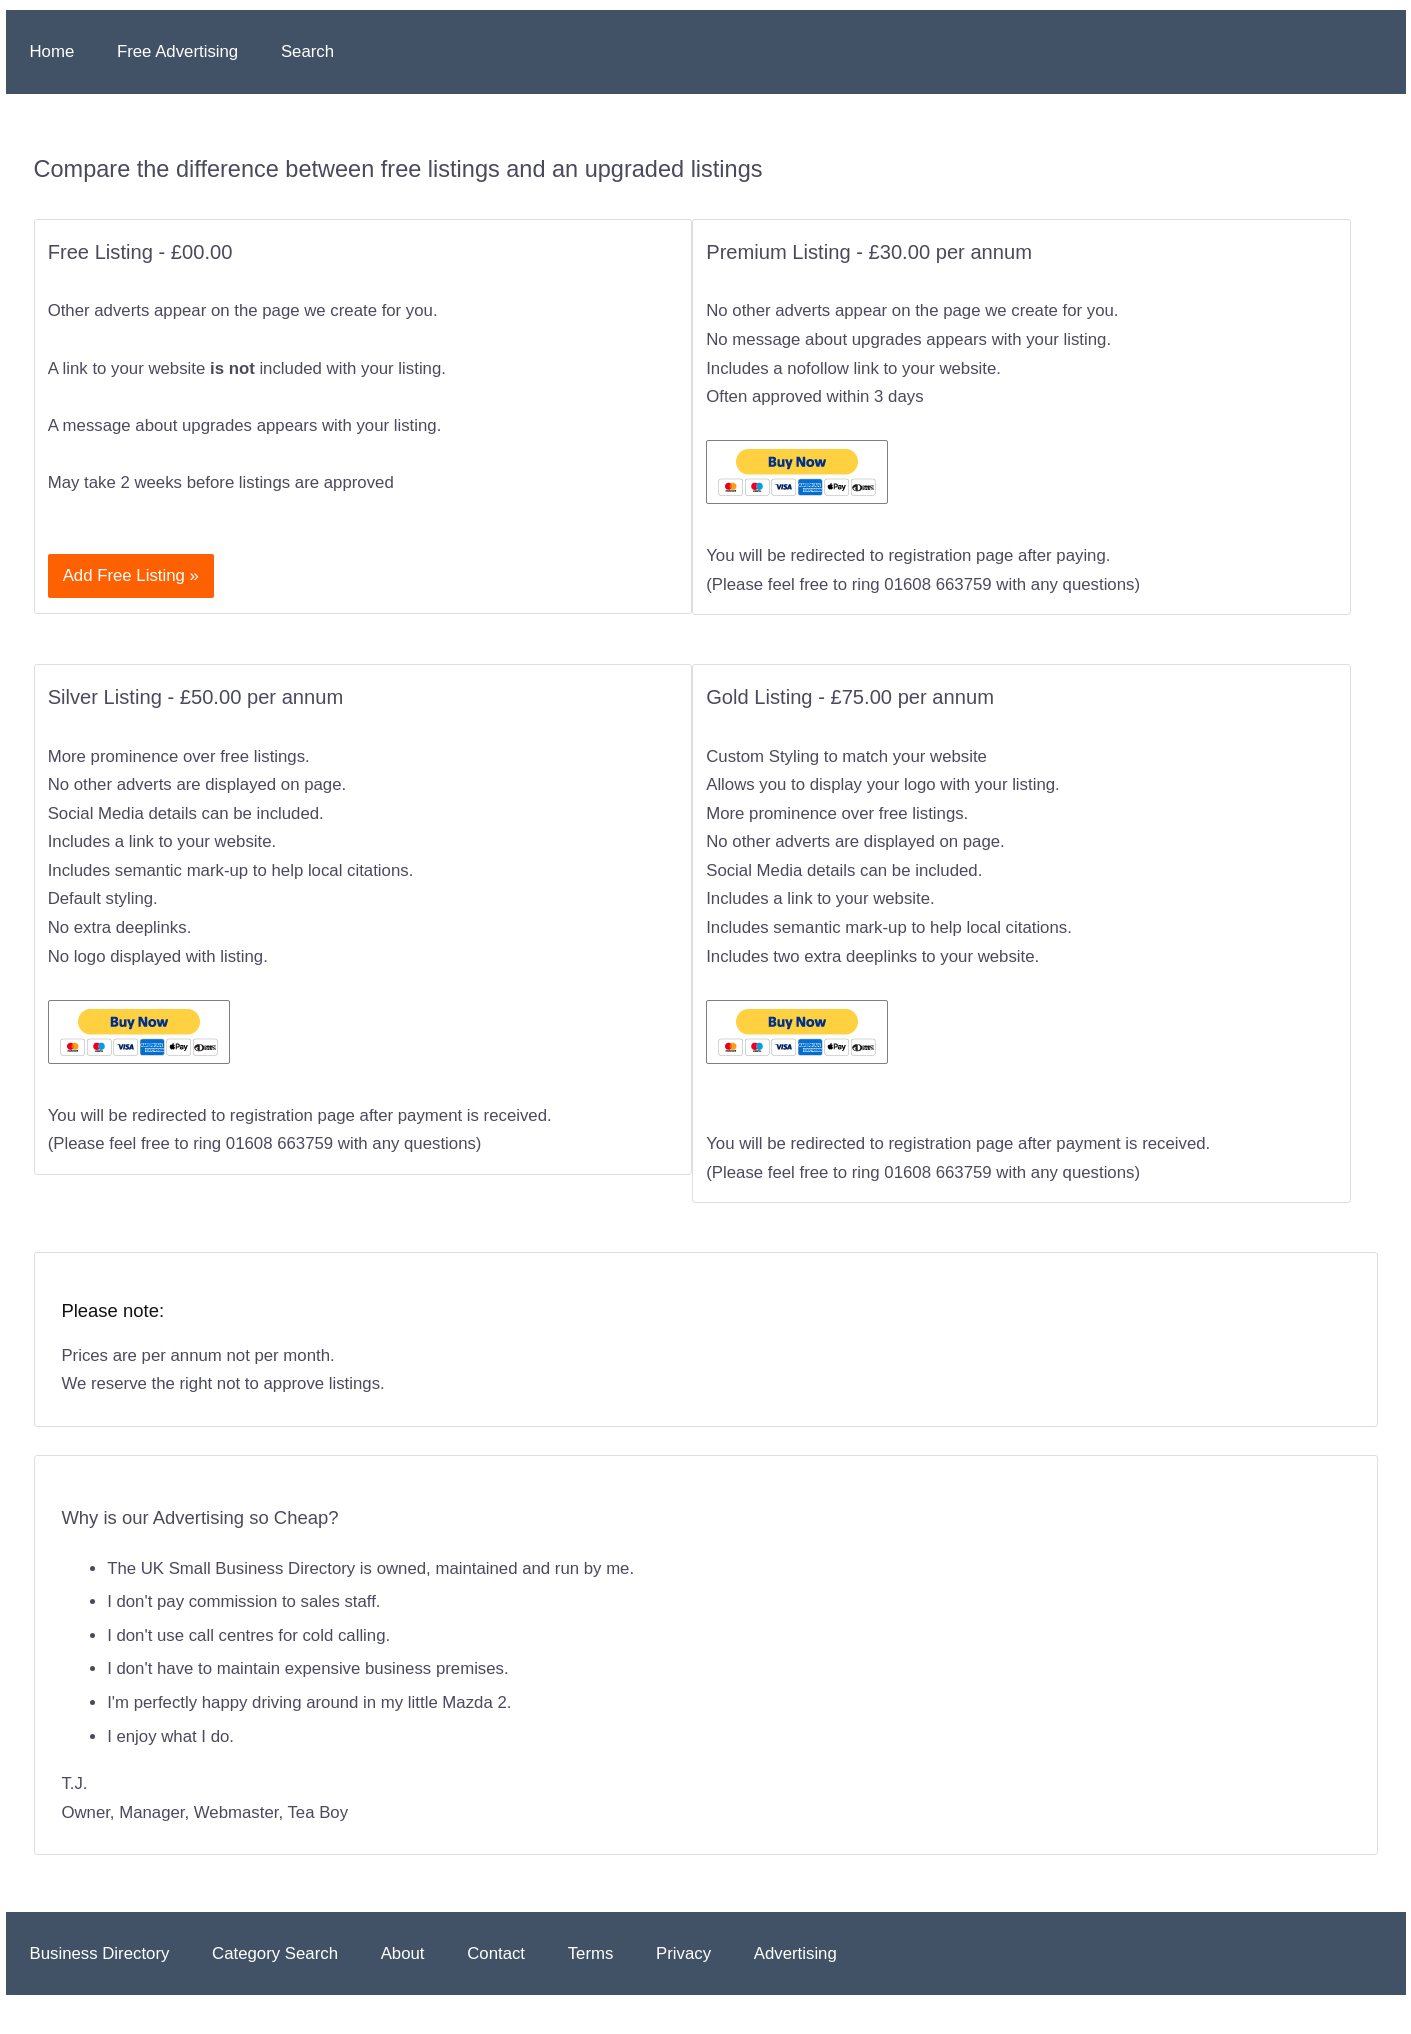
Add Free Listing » (131, 575)
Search (307, 51)
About (403, 1953)
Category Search (275, 1953)
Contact (496, 1953)
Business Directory (100, 1953)
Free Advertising (177, 51)
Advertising (795, 1953)
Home (52, 51)
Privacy (683, 1953)
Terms (591, 1953)
